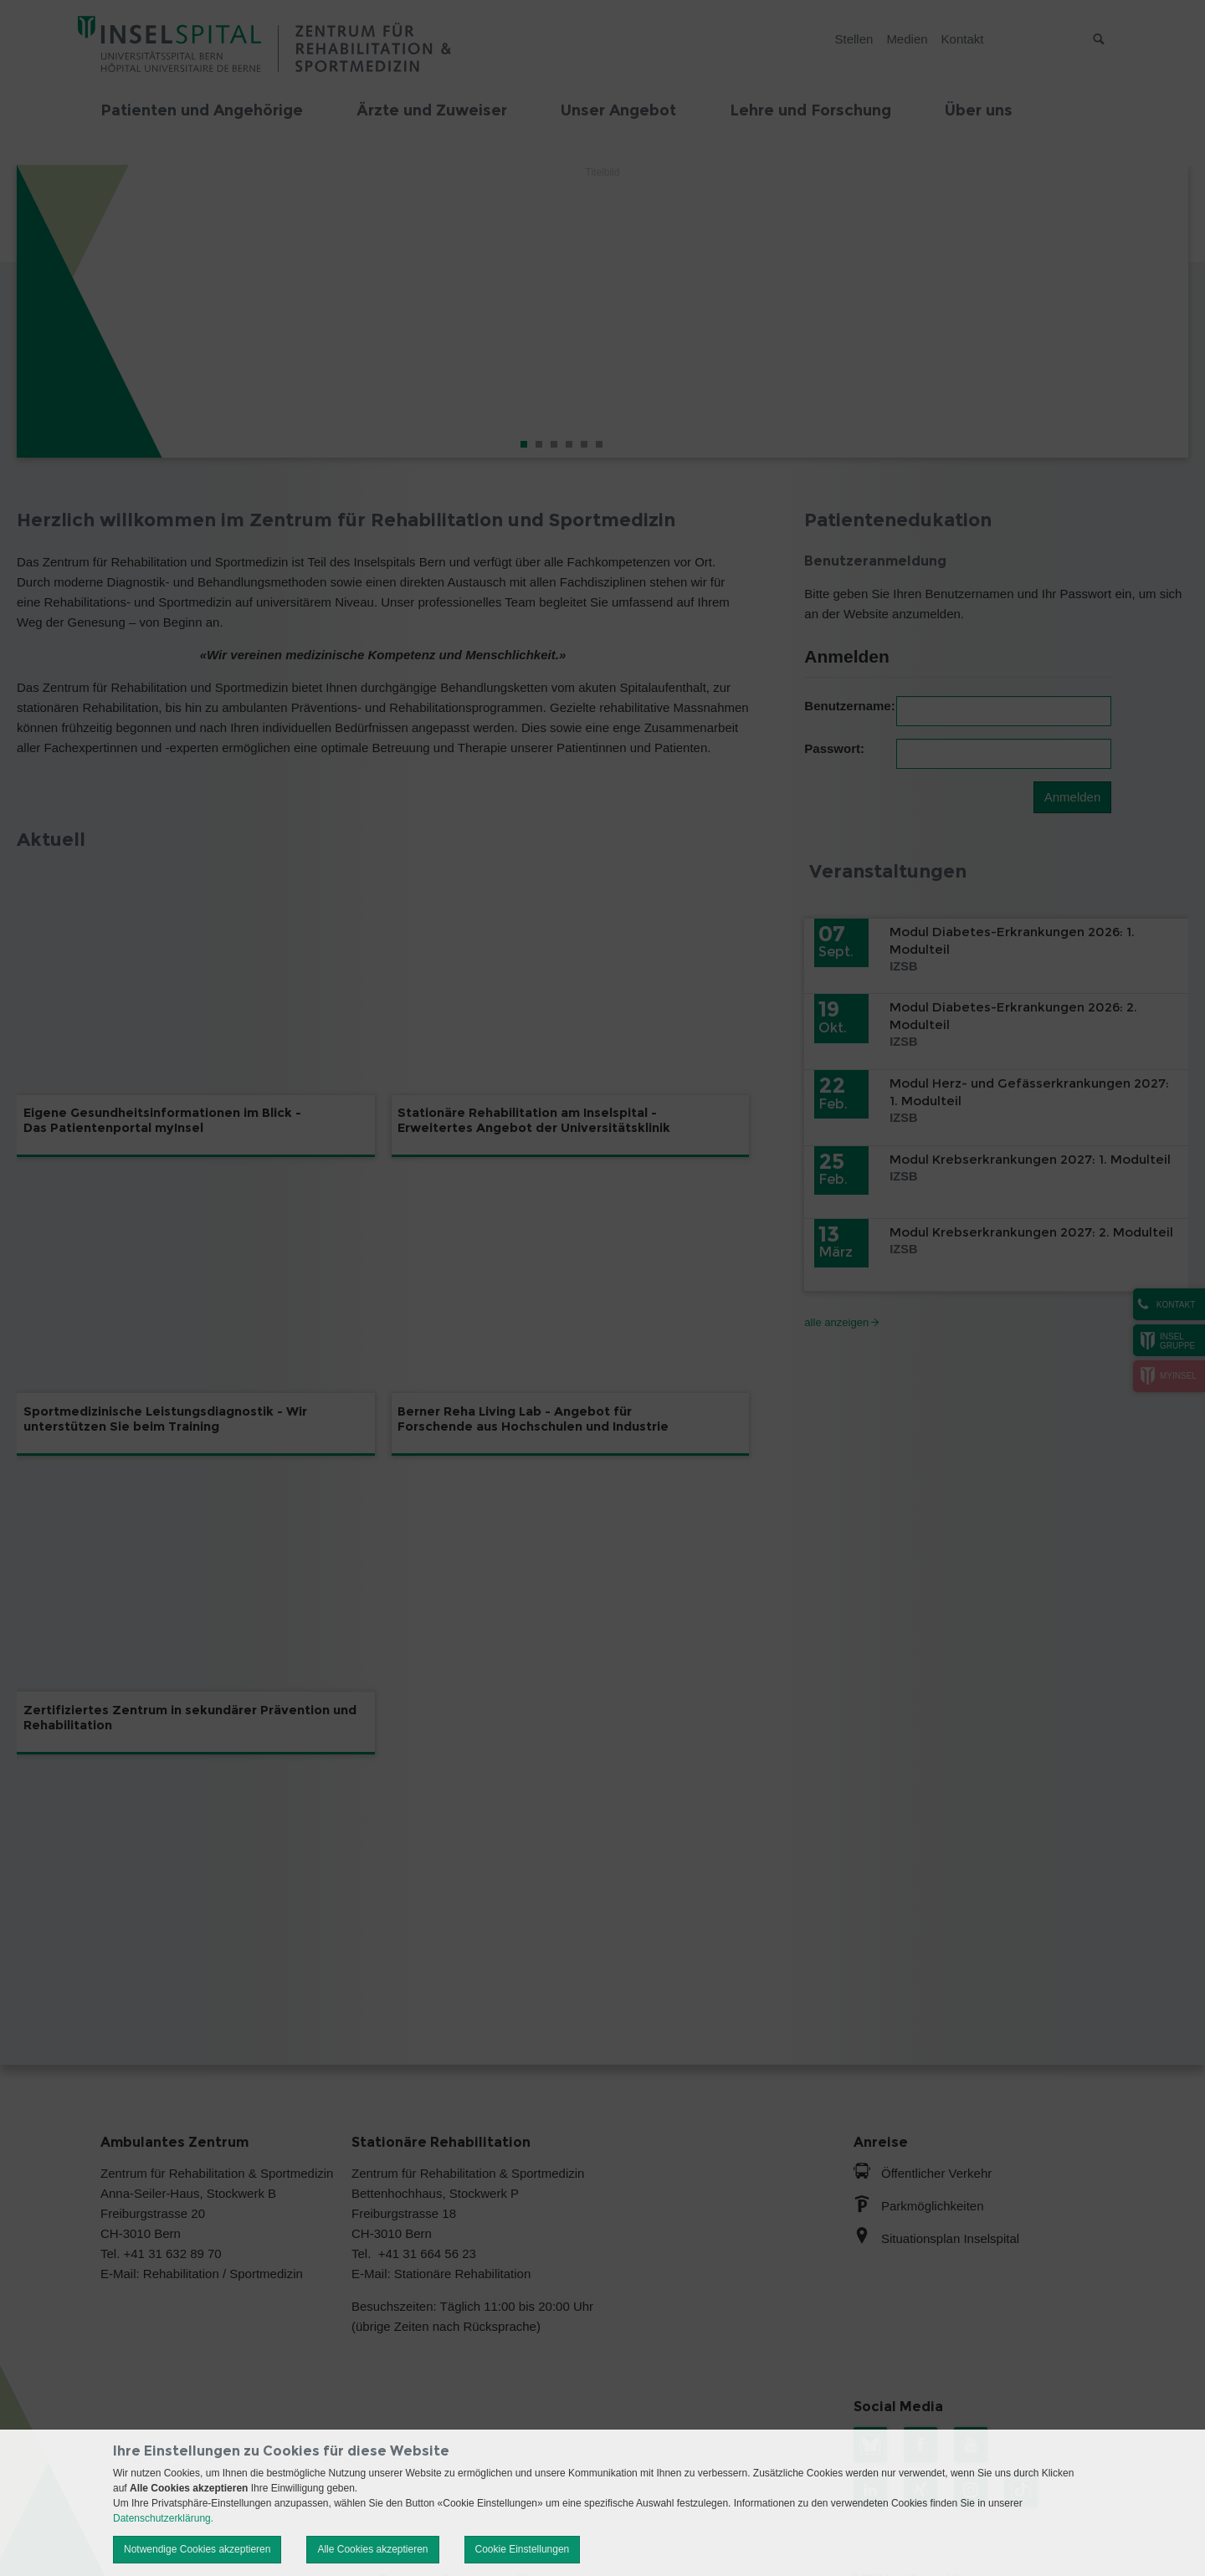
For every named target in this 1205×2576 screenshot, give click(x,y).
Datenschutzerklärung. (163, 2518)
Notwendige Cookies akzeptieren (197, 2549)
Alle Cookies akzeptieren (372, 2549)
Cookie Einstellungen (522, 2549)
